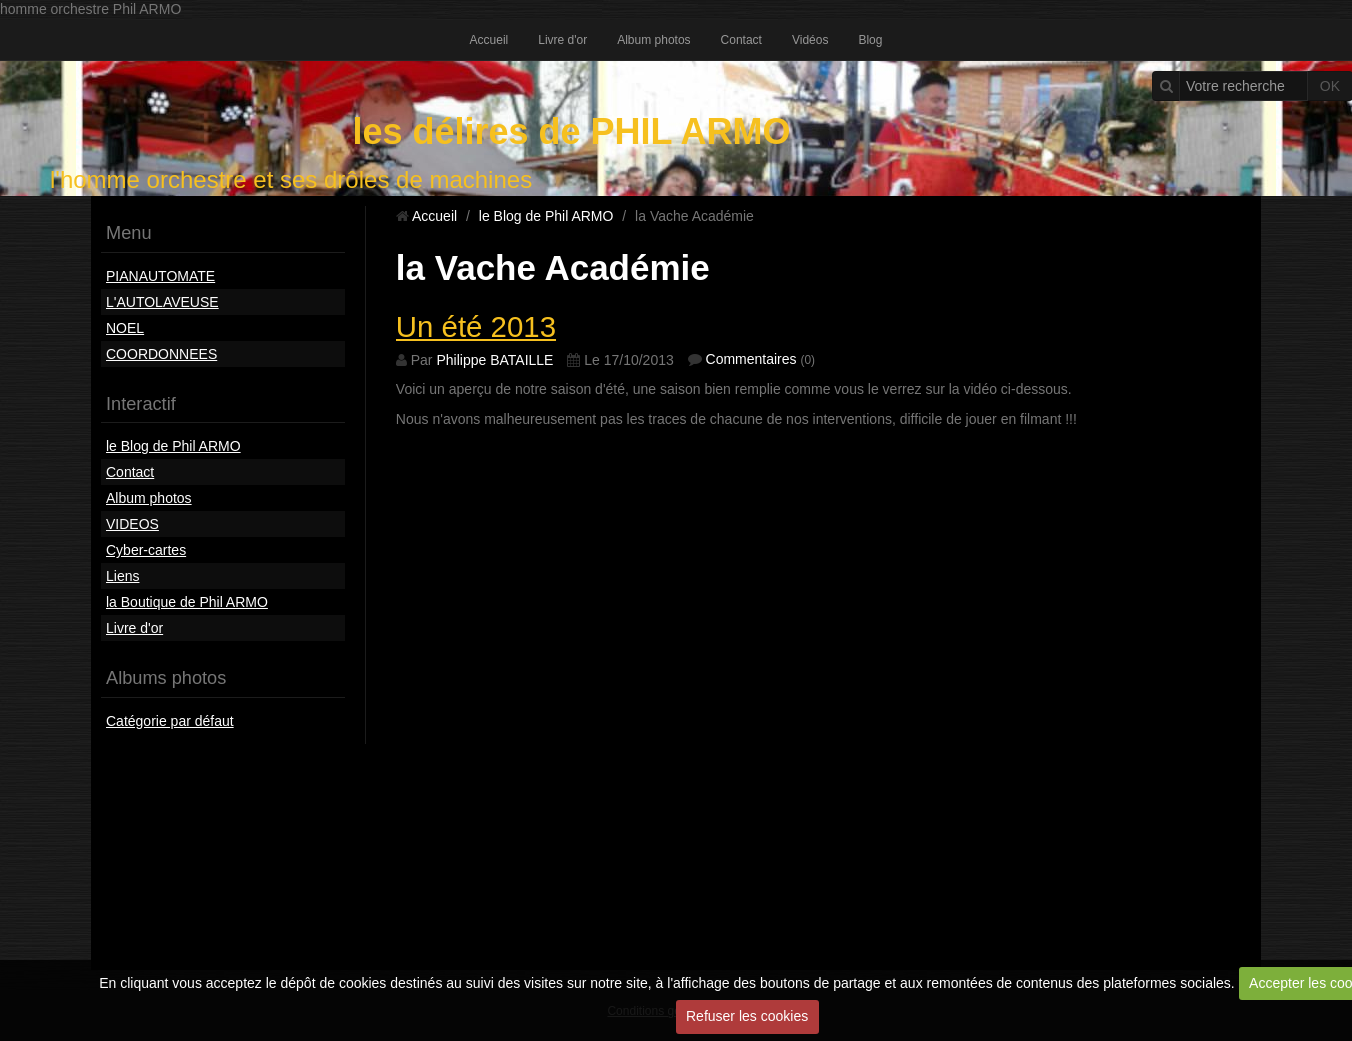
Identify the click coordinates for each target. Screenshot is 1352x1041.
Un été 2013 (476, 326)
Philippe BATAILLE (494, 360)
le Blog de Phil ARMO (173, 446)
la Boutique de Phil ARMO (187, 602)
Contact (741, 40)
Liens (122, 576)
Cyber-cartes (146, 550)
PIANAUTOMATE (160, 276)
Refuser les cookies (747, 1016)
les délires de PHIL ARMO (571, 131)
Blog (870, 40)
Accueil (489, 40)
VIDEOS (132, 524)
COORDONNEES (161, 354)
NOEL (125, 328)
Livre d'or (562, 40)
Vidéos (810, 40)
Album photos (653, 40)
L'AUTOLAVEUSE (162, 302)
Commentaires (751, 359)
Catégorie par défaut (170, 721)
